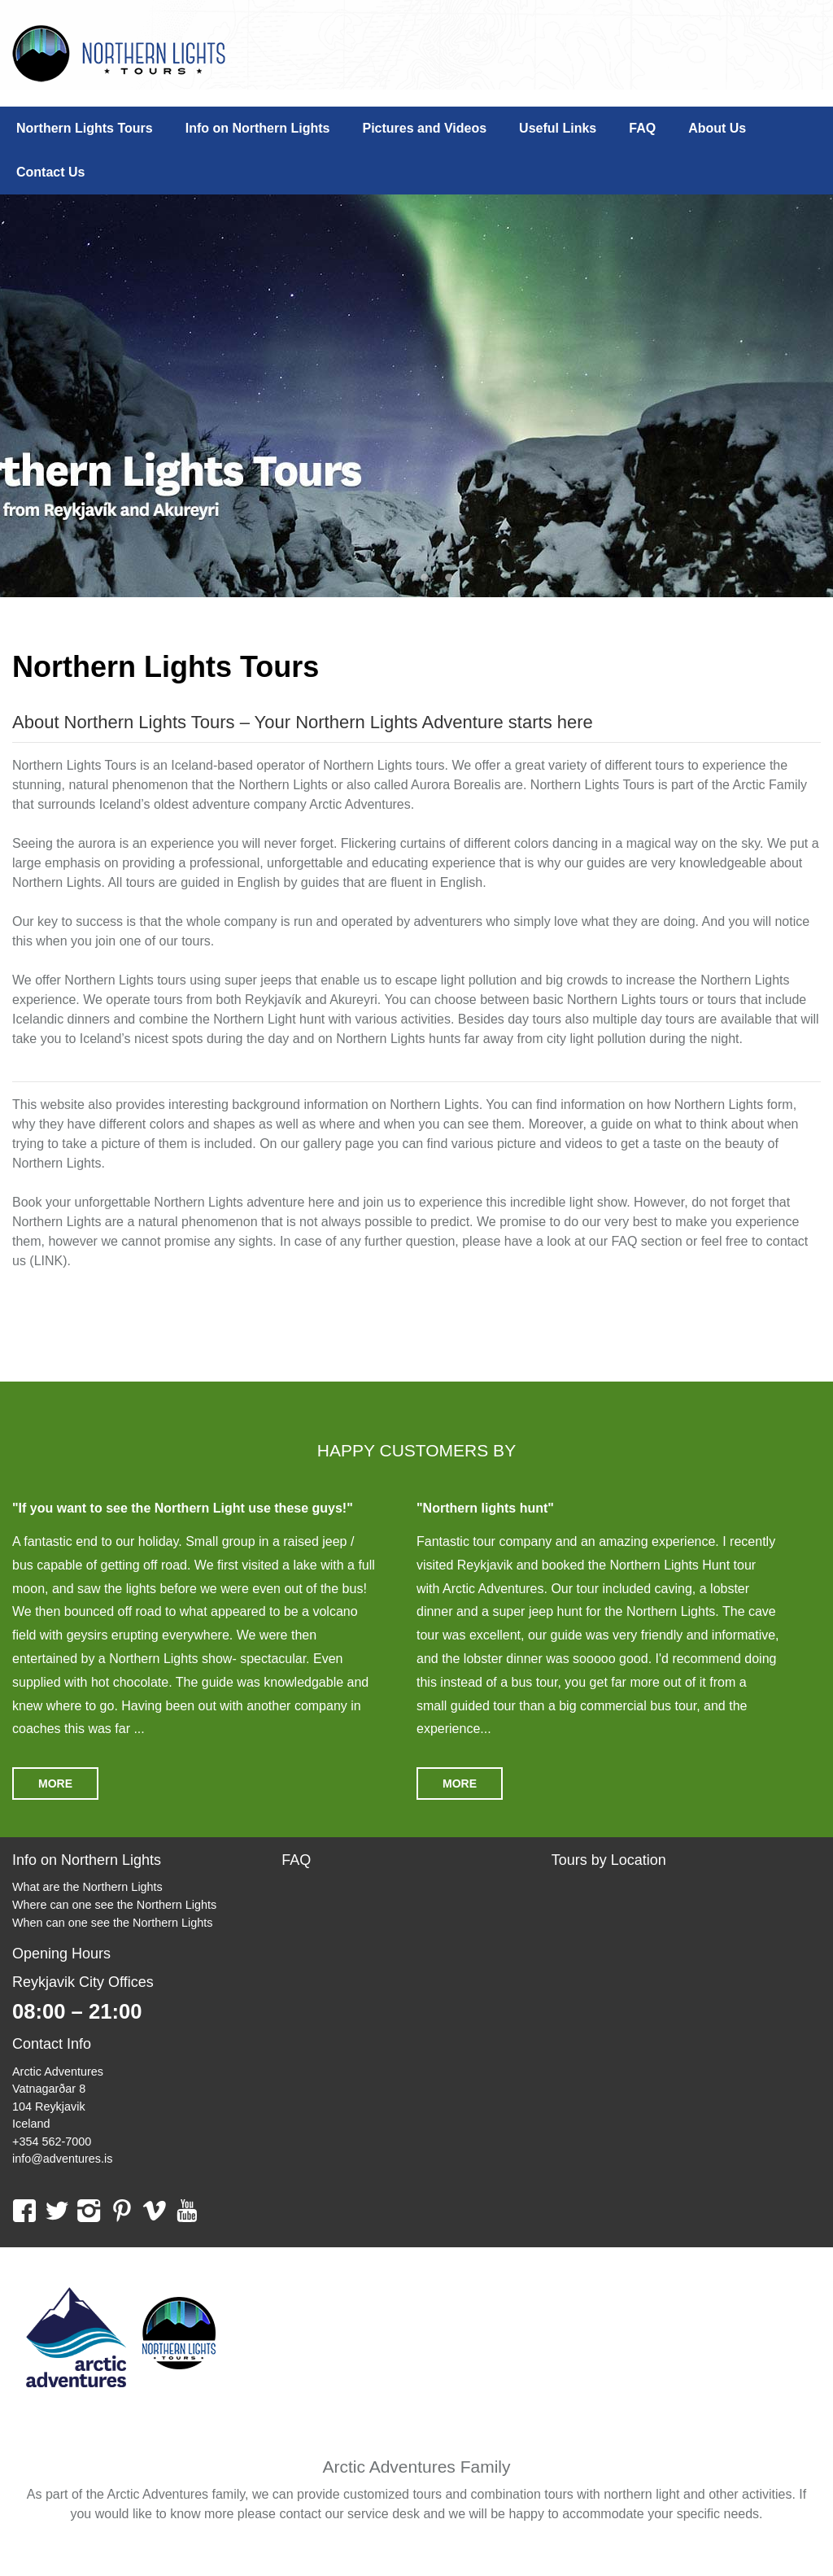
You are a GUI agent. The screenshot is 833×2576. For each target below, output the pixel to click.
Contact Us (50, 172)
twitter (56, 2210)
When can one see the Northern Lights (112, 1922)
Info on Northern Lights (257, 128)
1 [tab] (392, 570)
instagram (89, 2210)
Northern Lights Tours (118, 53)
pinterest (121, 2210)
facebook (24, 2210)
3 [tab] (441, 570)
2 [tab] (416, 570)
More (55, 1783)
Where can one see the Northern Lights (114, 1904)
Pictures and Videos (424, 128)
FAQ (642, 128)
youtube (186, 2210)
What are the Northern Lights (87, 1886)
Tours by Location (609, 1860)
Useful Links (557, 128)
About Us (717, 128)
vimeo (154, 2210)
